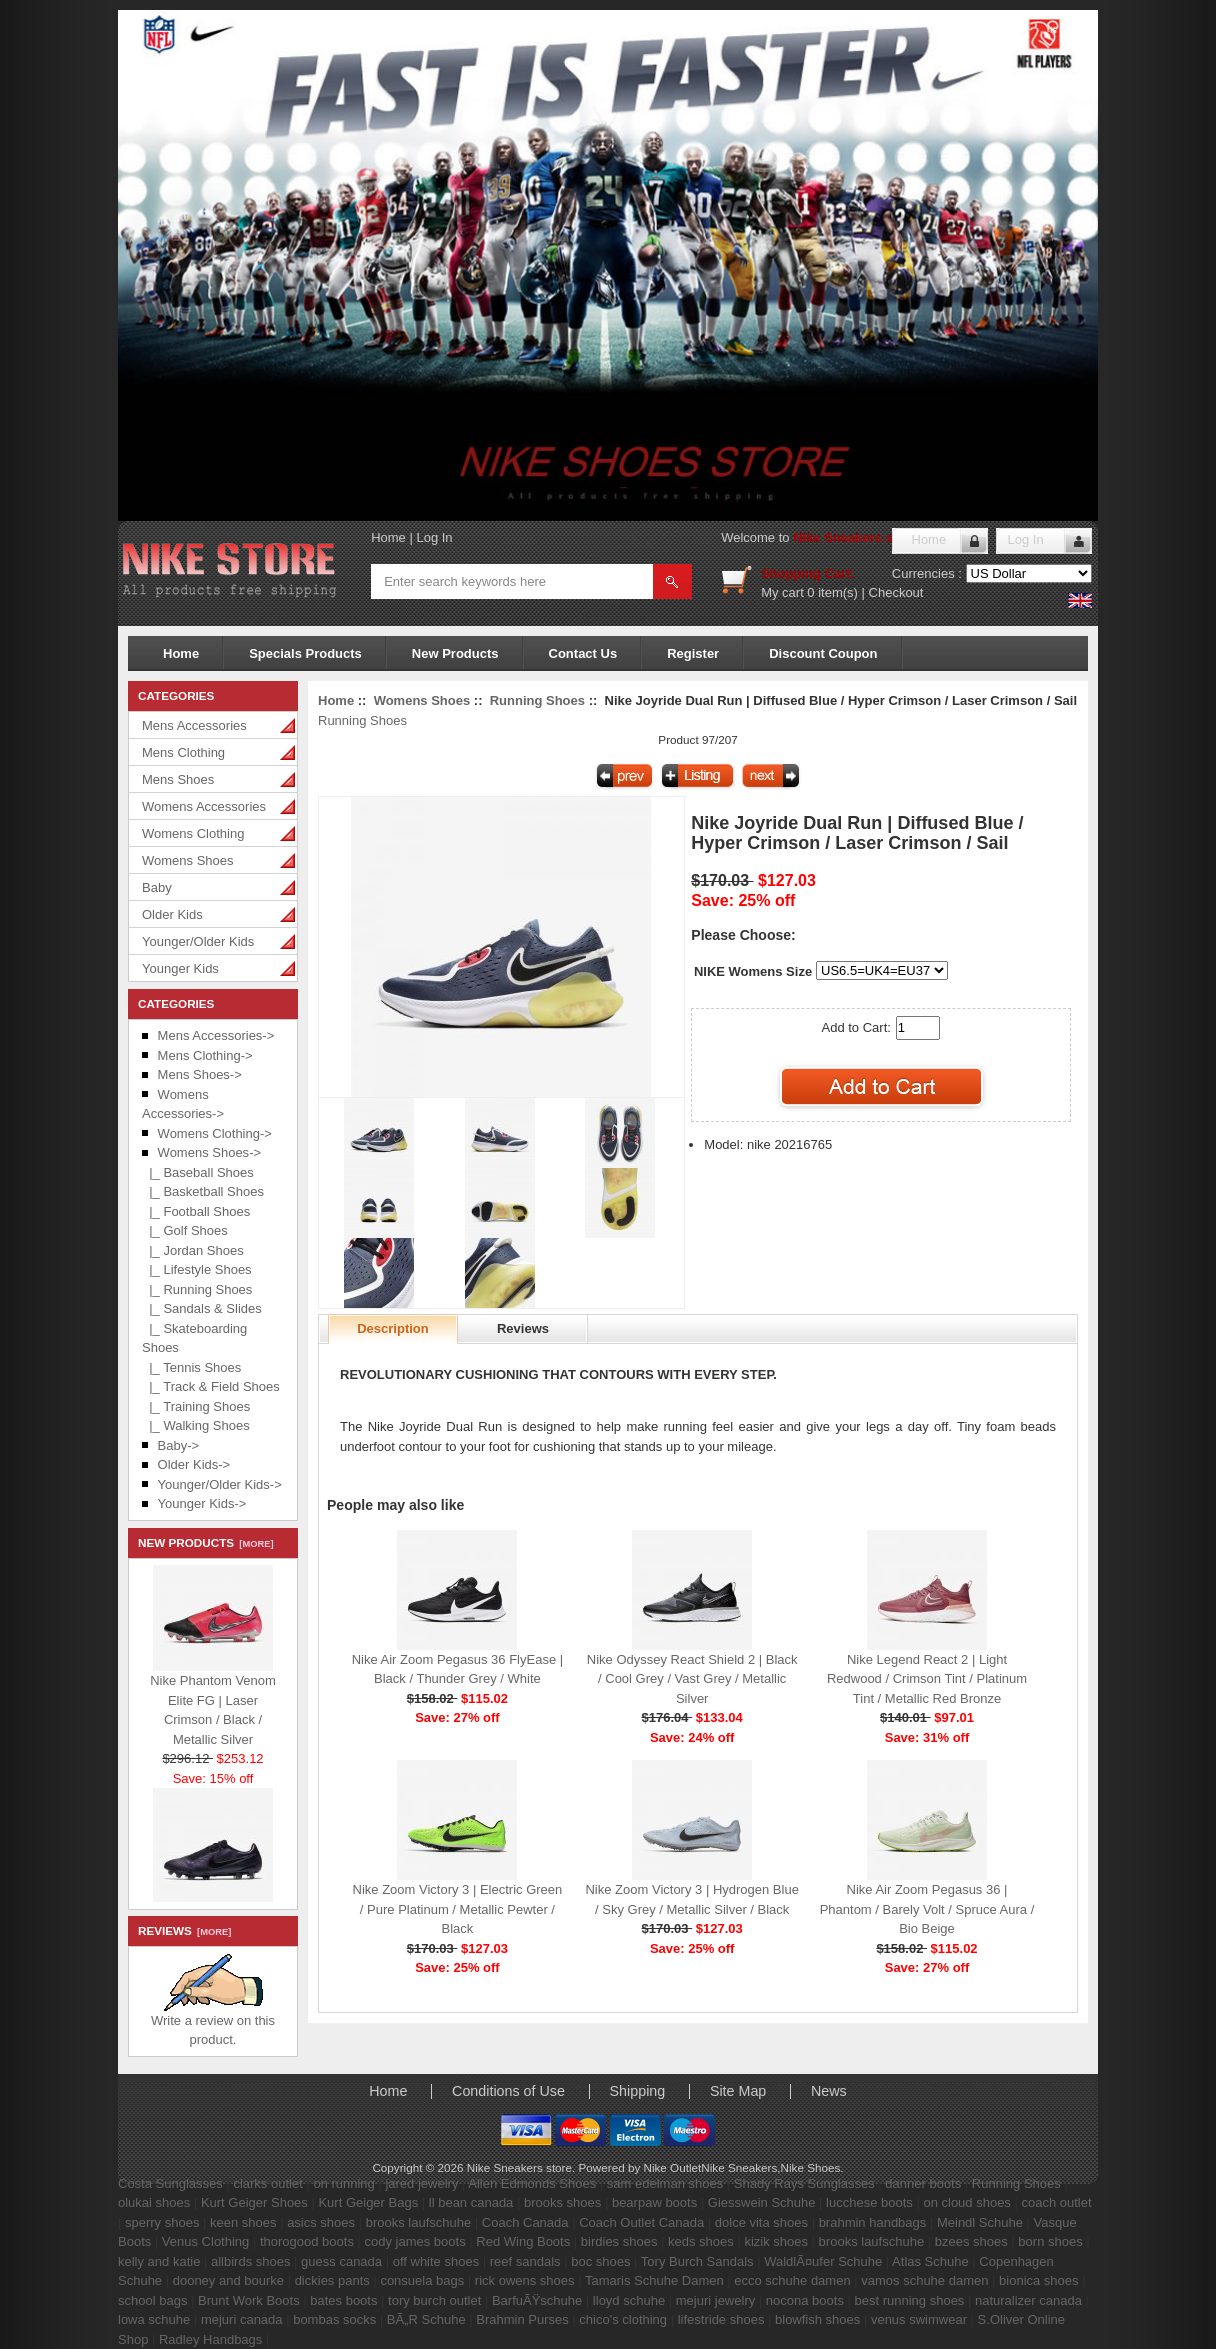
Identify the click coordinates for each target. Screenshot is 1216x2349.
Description (393, 1328)
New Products (455, 653)
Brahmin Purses (522, 2319)
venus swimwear (919, 2319)
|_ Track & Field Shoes (211, 1386)
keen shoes (243, 2222)
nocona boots (805, 2300)
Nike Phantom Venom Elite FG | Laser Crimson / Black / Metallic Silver (213, 1707)
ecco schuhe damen (792, 2280)
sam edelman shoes (665, 2183)
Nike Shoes (811, 2167)
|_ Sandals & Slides (202, 1308)
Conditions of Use (508, 2091)
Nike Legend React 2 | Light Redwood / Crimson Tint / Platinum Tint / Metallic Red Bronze (927, 1679)
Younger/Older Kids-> (220, 1484)
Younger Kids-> (202, 1503)
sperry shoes (162, 2222)
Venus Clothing (205, 2241)
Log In (434, 537)
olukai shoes (154, 2202)
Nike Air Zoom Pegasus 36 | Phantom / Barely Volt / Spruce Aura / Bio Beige (927, 1909)
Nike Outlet (672, 2167)
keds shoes (701, 2241)
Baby (157, 887)
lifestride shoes (721, 2319)
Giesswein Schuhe (762, 2202)
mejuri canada (242, 2319)
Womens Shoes (188, 860)
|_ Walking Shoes (196, 1425)
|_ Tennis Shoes (191, 1367)
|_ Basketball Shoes (203, 1191)
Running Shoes (537, 700)
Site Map (738, 2091)
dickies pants (332, 2280)
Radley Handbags (210, 2339)
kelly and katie (159, 2261)
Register (693, 653)
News (829, 2091)
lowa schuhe (154, 2319)
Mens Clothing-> (205, 1055)
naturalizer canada (1028, 2300)
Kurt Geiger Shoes (254, 2202)
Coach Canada (525, 2222)
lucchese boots (869, 2202)
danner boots (923, 2183)
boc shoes (600, 2261)
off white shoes (436, 2261)
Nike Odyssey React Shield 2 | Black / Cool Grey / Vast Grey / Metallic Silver (692, 1679)
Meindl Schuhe (980, 2222)
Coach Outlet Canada (641, 2222)
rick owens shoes (525, 2280)
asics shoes (321, 2222)
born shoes (1050, 2241)
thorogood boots (307, 2241)
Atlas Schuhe (930, 2261)
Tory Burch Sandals (697, 2261)
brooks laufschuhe (419, 2222)
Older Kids (172, 914)
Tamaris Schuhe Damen (654, 2280)
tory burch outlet (434, 2300)
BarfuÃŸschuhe (537, 2300)
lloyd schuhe (629, 2300)
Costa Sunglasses (170, 2183)
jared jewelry (421, 2183)
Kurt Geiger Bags (368, 2202)
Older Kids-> (194, 1464)
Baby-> (179, 1445)
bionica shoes (1039, 2280)
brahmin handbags (873, 2222)
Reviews (523, 1328)
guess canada (341, 2261)
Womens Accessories (204, 806)
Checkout (896, 592)
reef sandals (525, 2261)
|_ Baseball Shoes (198, 1172)
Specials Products (305, 653)
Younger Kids (180, 968)
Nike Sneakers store (855, 537)
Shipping (638, 2091)
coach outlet (1056, 2202)
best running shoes (910, 2300)
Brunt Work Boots (249, 2300)
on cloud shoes (966, 2202)
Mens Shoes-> (200, 1074)
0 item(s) (832, 592)
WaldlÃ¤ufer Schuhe (823, 2261)
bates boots (343, 2300)
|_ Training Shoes (196, 1406)
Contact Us (583, 653)
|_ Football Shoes (196, 1211)
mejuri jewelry (715, 2300)
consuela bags (422, 2280)
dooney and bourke (228, 2280)
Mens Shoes (178, 779)
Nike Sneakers (739, 2167)
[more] (253, 1544)
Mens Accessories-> (216, 1035)
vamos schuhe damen (924, 2280)
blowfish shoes (817, 2319)
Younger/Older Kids (198, 941)
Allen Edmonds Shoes (532, 2183)
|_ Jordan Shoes (193, 1250)
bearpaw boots (654, 2202)
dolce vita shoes (761, 2222)
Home (388, 537)
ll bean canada (471, 2202)
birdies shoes (619, 2241)
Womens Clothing (193, 833)
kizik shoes (776, 2241)
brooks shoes (562, 2202)
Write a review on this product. (213, 2023)
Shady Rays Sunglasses (804, 2183)
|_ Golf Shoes (185, 1230)
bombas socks (334, 2319)
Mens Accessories (194, 725)
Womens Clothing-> (215, 1133)
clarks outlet (267, 2183)
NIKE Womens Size (753, 971)
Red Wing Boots (523, 2241)
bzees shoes (971, 2241)
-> (209, 1152)
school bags (152, 2300)
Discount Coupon (823, 653)
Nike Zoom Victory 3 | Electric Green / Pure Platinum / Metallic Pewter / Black (458, 1909)
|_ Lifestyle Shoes (197, 1269)
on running (343, 2183)
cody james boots (415, 2241)
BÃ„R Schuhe (426, 2319)
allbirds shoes (251, 2261)
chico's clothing (623, 2319)
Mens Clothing (183, 752)
